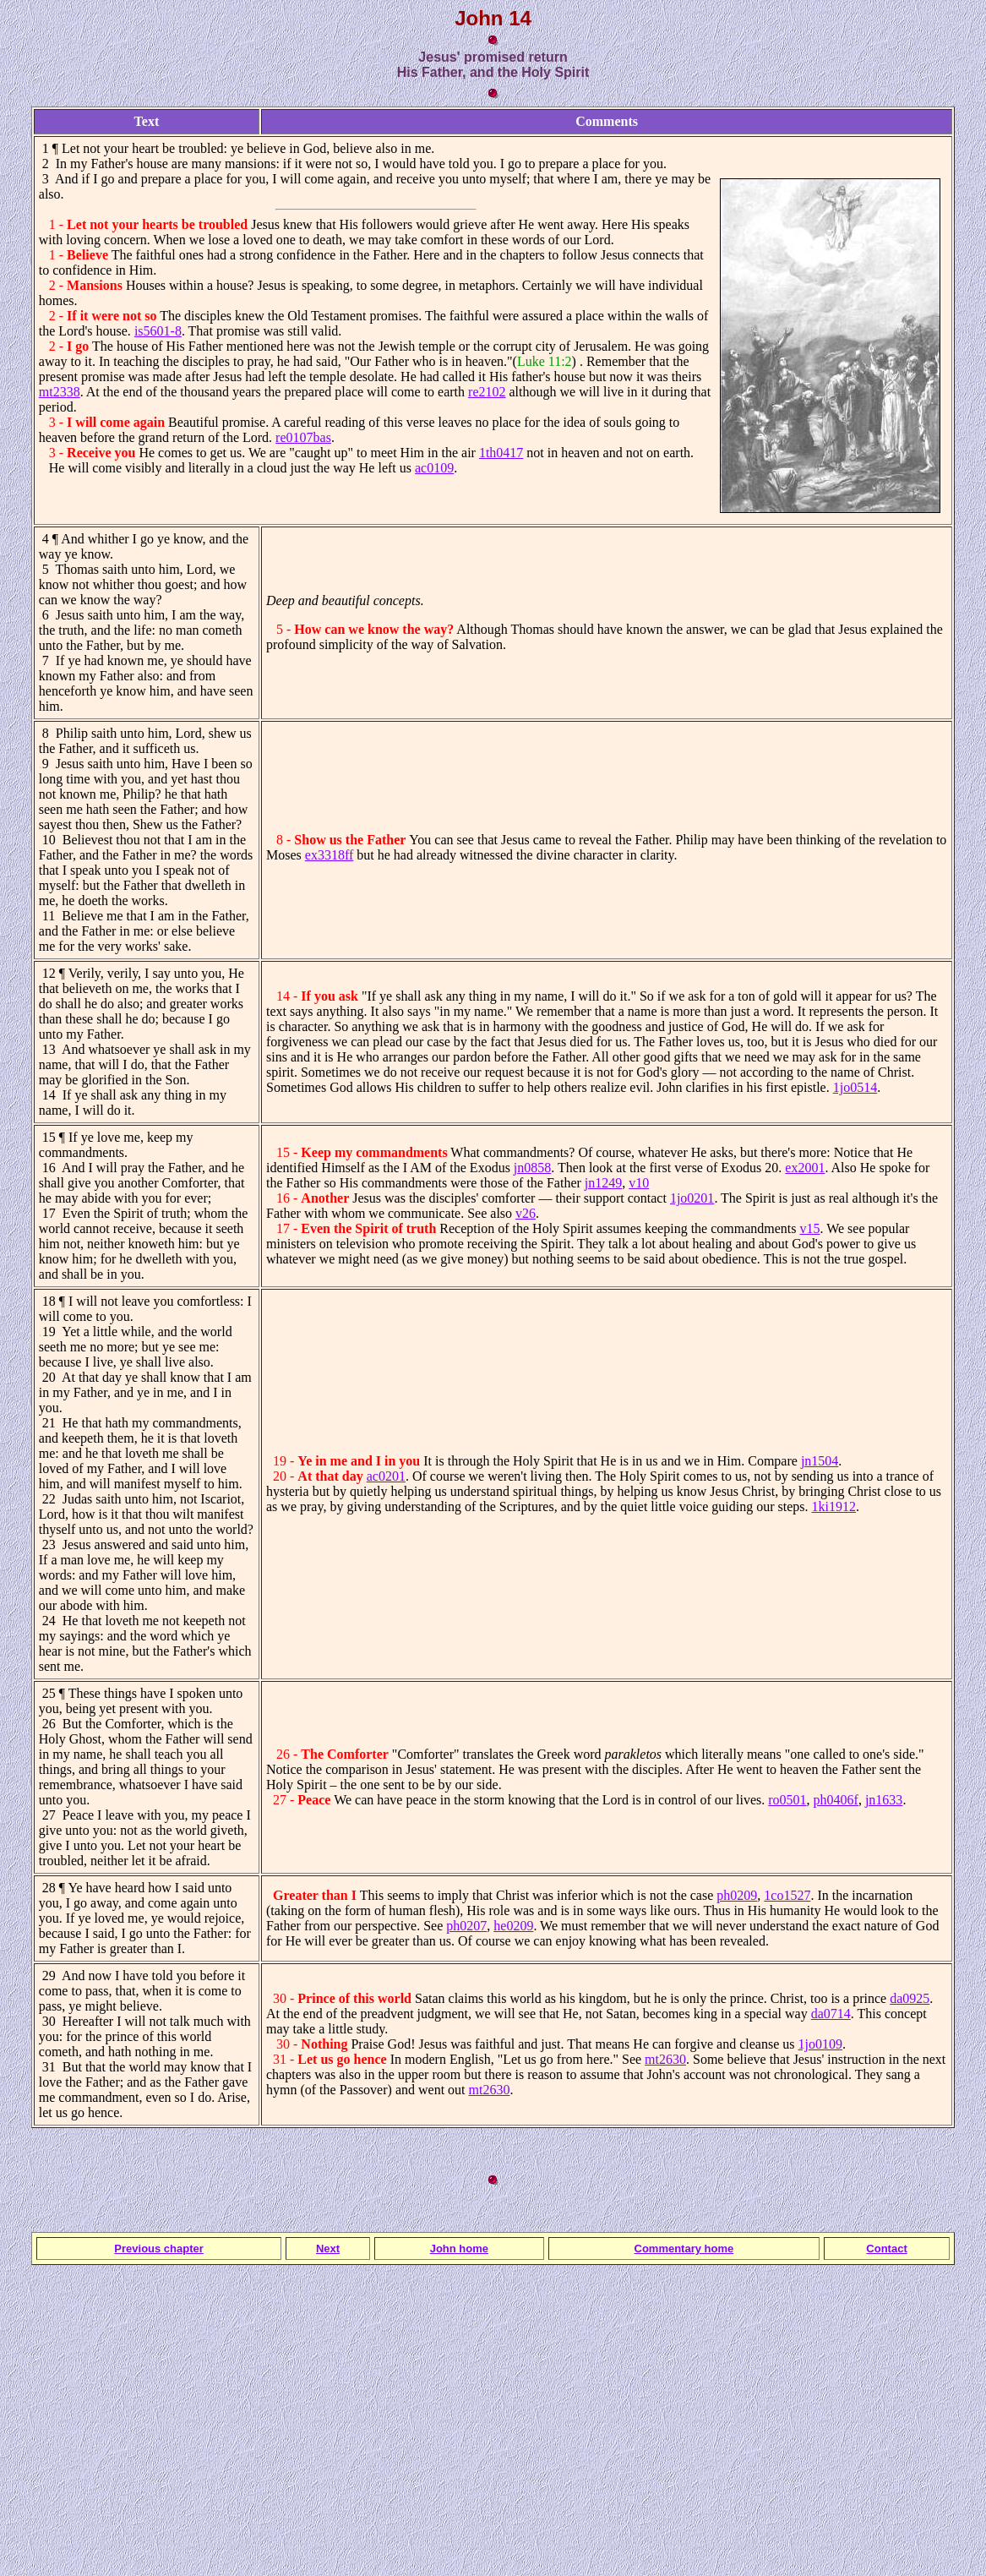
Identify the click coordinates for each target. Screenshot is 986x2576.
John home (459, 2248)
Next (328, 2248)
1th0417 (501, 452)
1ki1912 (834, 1506)
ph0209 (736, 1895)
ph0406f (836, 1800)
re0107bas (303, 437)
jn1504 (819, 1461)
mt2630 (665, 2059)
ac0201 (386, 1476)
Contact (886, 2248)
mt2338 (59, 392)
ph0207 (466, 1925)
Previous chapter (159, 2248)
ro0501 (787, 1800)
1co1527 (787, 1895)
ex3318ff (329, 855)
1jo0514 (855, 1087)
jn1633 (883, 1800)
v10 (639, 1183)
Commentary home (684, 2248)
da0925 (909, 1998)
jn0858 (532, 1167)
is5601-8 (158, 331)
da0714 (831, 2013)
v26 (525, 1213)
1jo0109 (820, 2044)
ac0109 (434, 468)
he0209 (513, 1925)
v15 (809, 1228)
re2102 (486, 392)
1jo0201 (692, 1198)
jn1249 (603, 1183)
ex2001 (805, 1167)
